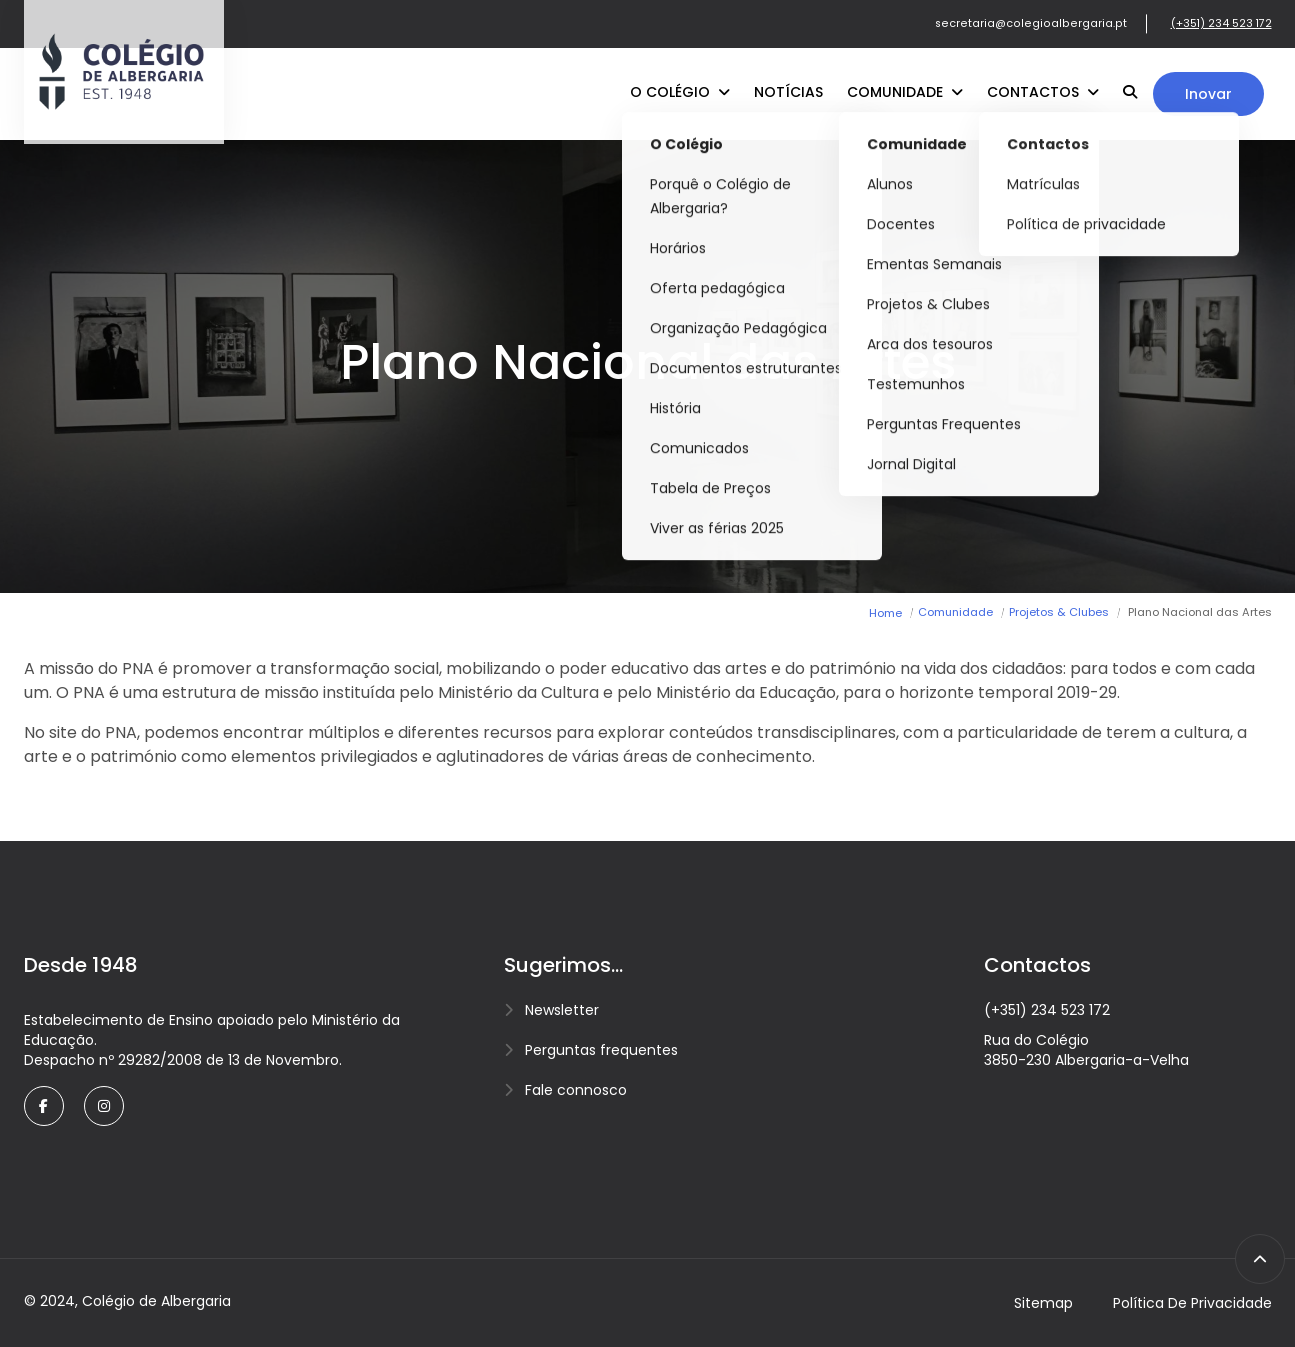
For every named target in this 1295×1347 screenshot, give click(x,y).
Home (885, 613)
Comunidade (905, 92)
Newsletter (562, 1010)
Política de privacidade (1192, 1303)
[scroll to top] (1260, 1259)
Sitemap (1043, 1303)
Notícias (788, 92)
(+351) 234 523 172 (1221, 23)
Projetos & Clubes (1059, 612)
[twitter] (104, 1106)
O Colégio (680, 92)
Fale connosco (576, 1090)
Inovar (1208, 94)
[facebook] (44, 1106)
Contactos (1043, 92)
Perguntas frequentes (601, 1050)
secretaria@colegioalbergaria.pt (1031, 23)
